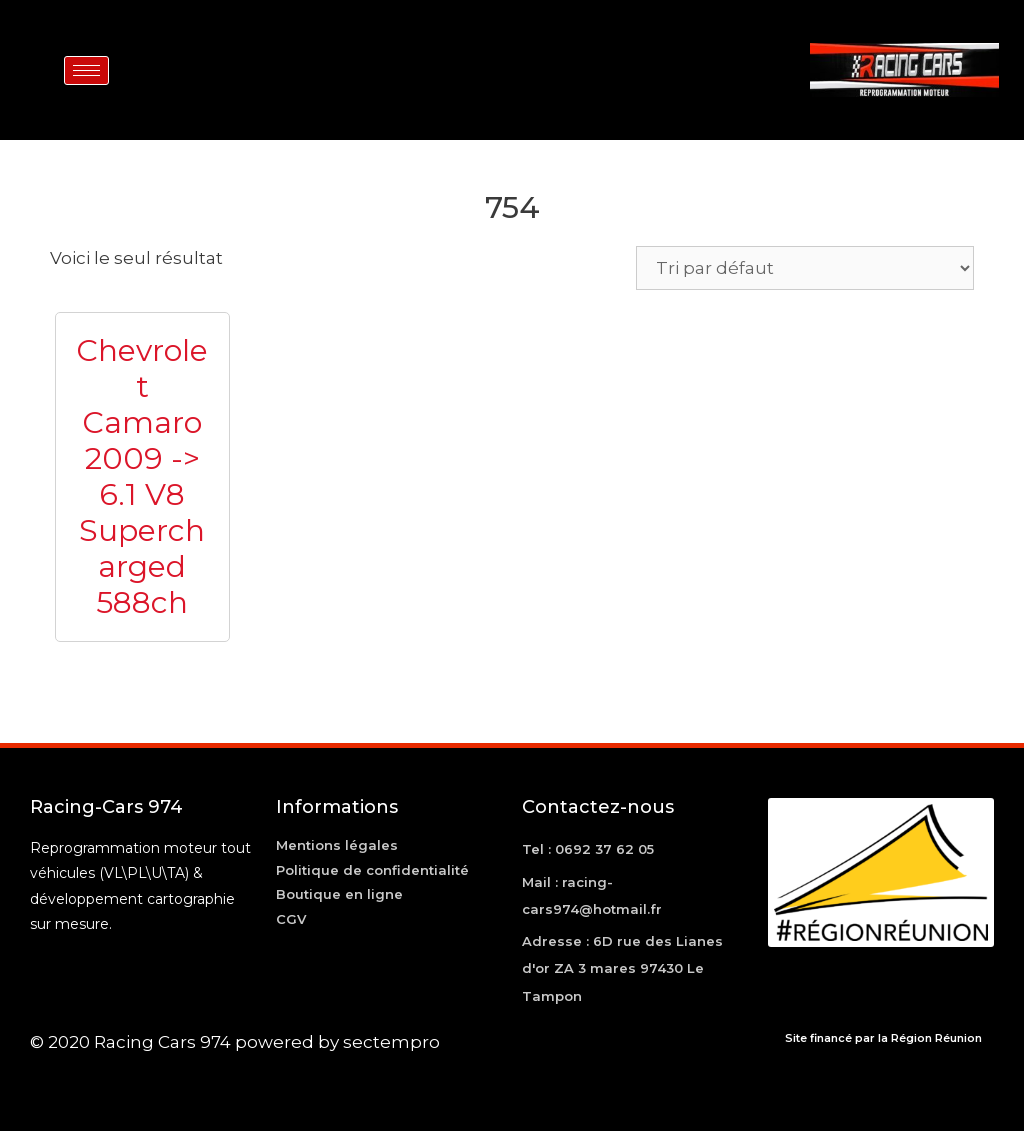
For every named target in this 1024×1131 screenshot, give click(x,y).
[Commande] (805, 268)
